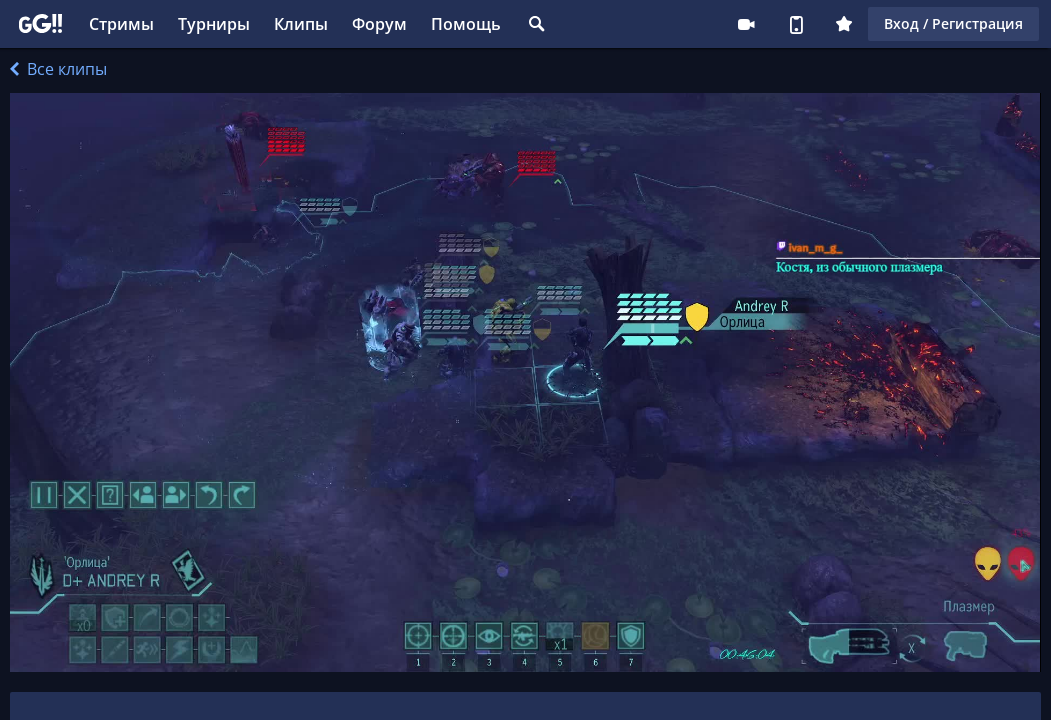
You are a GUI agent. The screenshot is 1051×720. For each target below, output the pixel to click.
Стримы (121, 24)
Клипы (301, 24)
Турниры (214, 24)
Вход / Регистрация (953, 23)
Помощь (466, 24)
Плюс (844, 24)
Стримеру (746, 24)
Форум (379, 24)
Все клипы (58, 69)
